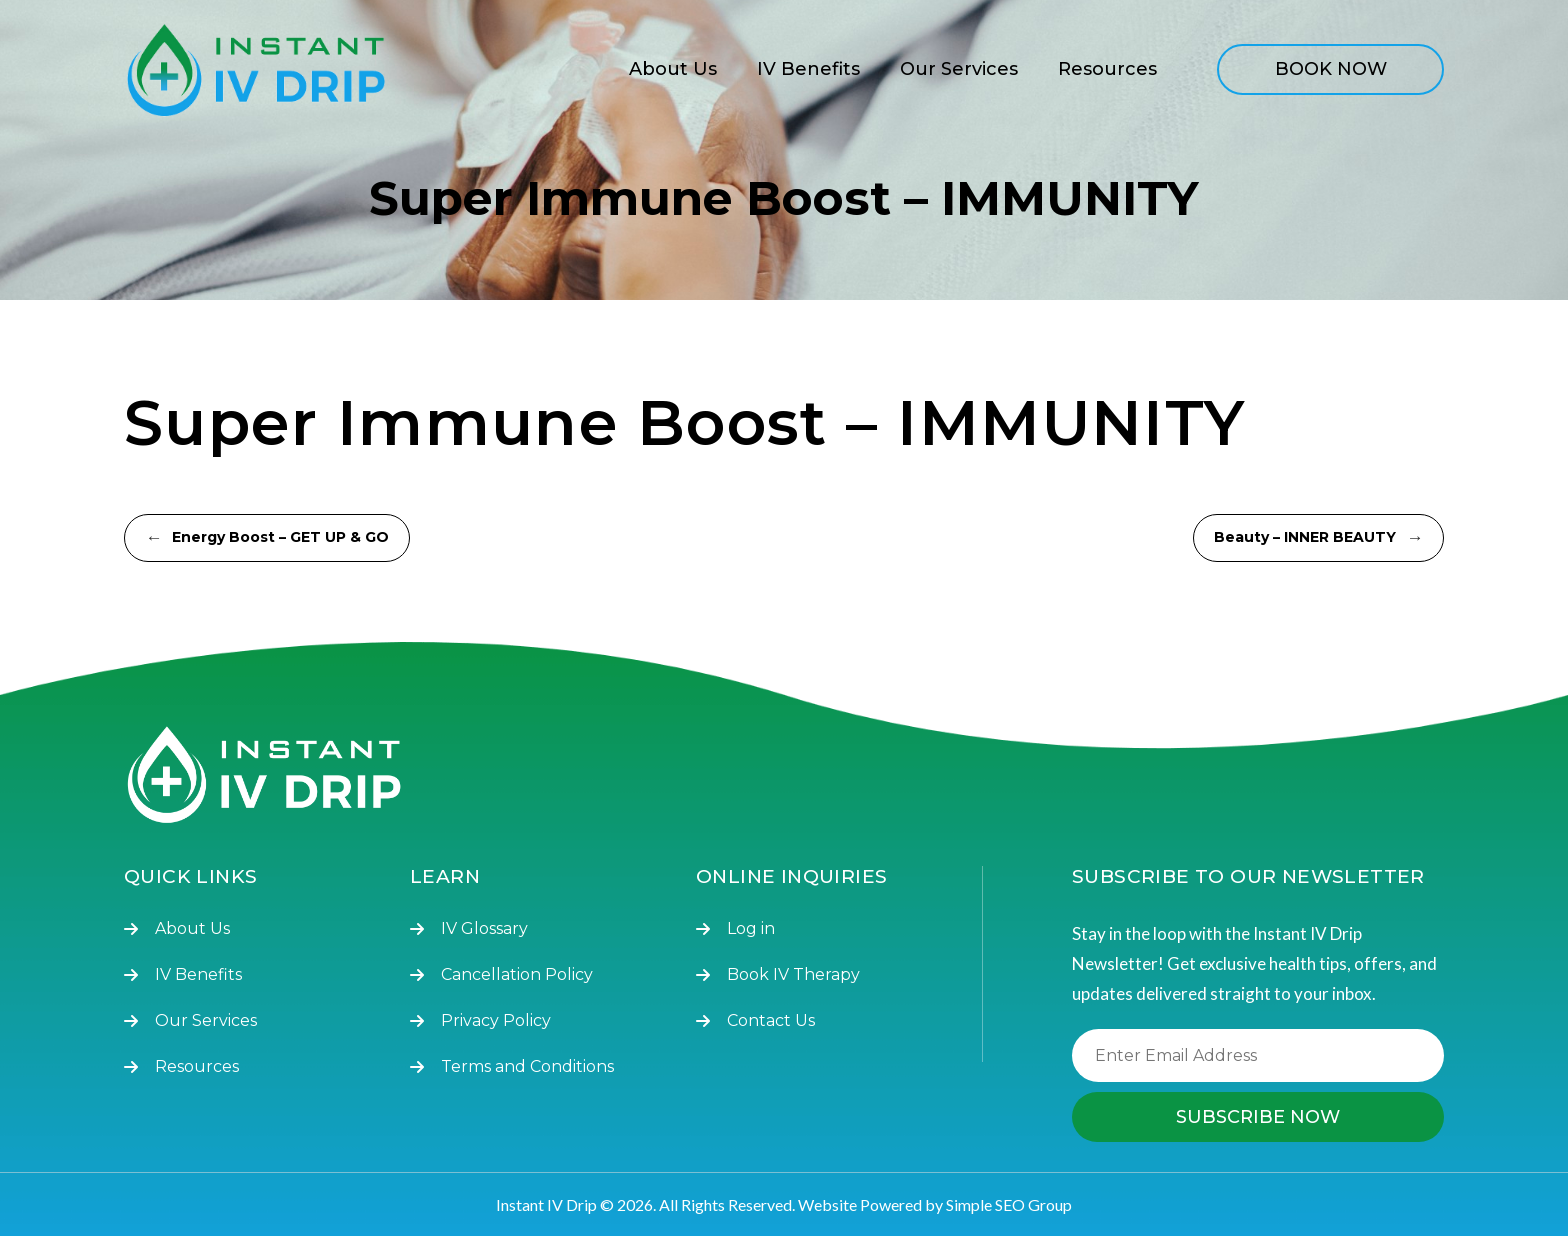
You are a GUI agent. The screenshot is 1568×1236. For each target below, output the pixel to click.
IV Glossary (484, 928)
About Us (673, 69)
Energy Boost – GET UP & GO (267, 538)
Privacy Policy (496, 1020)
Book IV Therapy (793, 974)
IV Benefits (808, 69)
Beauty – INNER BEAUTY (1318, 538)
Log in (751, 928)
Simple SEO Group (1009, 1204)
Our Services (959, 69)
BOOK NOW (1331, 69)
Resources (1107, 69)
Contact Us (771, 1020)
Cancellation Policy (517, 974)
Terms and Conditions (527, 1066)
